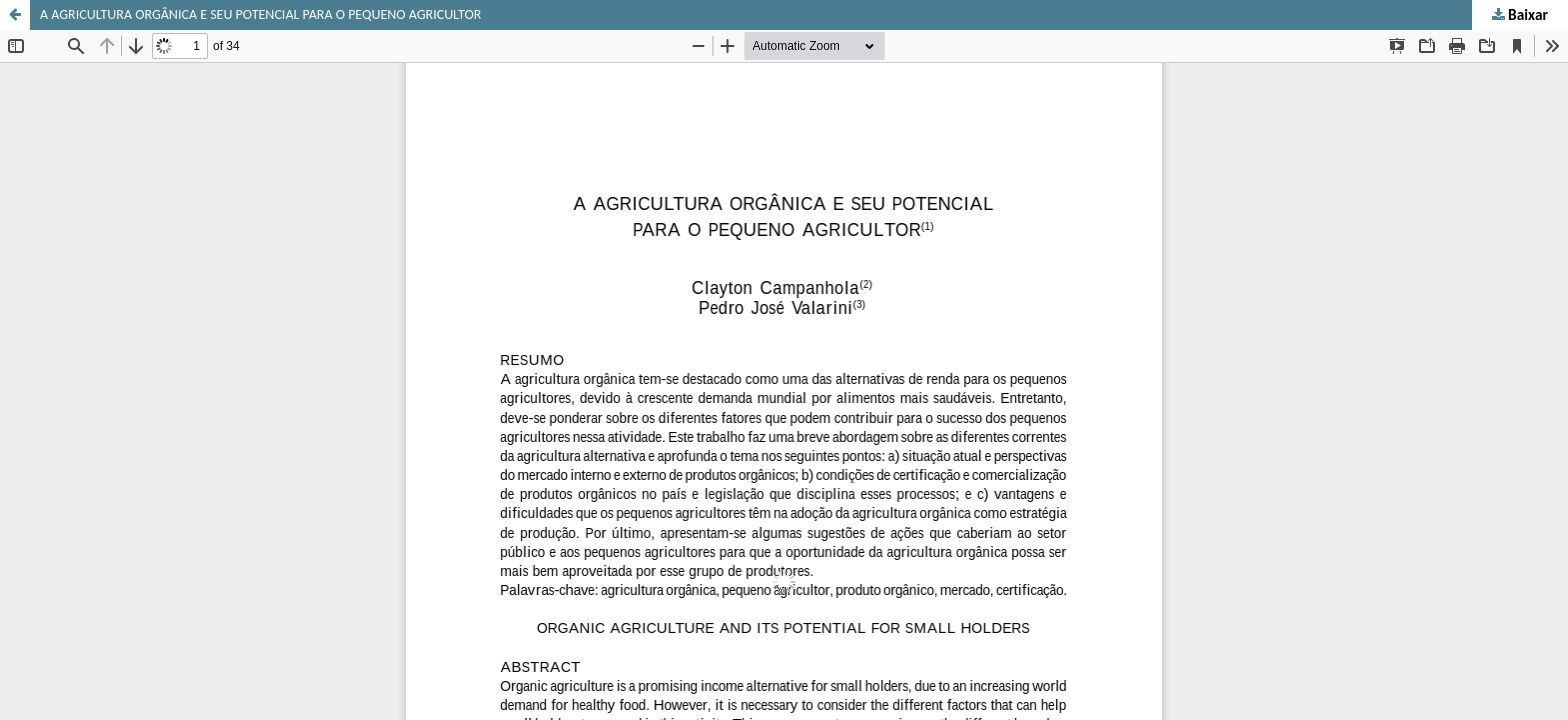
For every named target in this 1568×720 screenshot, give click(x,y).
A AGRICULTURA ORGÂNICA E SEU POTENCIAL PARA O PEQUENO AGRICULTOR (260, 14)
